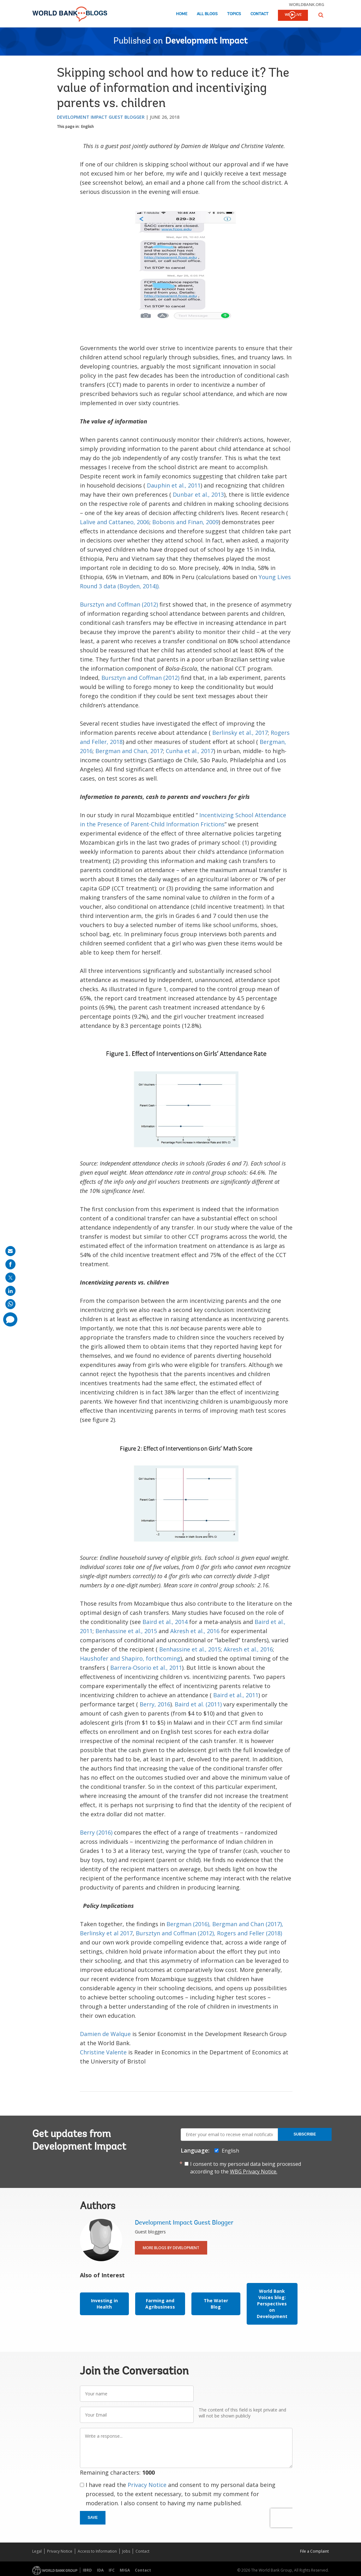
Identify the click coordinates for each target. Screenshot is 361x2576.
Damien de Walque (105, 2034)
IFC (112, 2570)
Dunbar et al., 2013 (198, 494)
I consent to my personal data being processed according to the (245, 2167)
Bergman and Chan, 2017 (129, 751)
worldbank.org (306, 4)
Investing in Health (104, 2303)
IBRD (87, 2570)
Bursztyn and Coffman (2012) (119, 604)
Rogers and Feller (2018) (249, 1933)
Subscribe (305, 2134)
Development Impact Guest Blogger (101, 117)
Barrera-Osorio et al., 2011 (146, 1667)
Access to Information (97, 2551)
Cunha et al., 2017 (190, 751)
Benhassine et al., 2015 (126, 1631)
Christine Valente (103, 2052)
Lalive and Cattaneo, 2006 (114, 522)
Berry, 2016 (155, 1704)
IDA (100, 2570)
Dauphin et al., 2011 (174, 485)
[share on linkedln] (10, 1291)
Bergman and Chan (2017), (247, 1924)
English (87, 126)
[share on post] (10, 1278)
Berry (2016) (96, 1832)
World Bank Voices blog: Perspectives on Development (272, 2303)
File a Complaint (314, 2551)
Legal (37, 2551)
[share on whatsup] (10, 1304)
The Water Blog (216, 2303)
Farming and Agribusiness (160, 2303)
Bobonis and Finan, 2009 (185, 522)
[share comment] (10, 1319)
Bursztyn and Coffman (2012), (175, 1933)
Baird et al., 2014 (165, 1622)
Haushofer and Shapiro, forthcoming (130, 1658)
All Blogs (207, 14)
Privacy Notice (147, 2485)
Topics (234, 14)
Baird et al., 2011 (235, 1695)
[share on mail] (10, 1251)
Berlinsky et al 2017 (106, 1933)
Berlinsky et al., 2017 (240, 732)
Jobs (126, 2551)
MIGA (125, 2570)
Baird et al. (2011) (198, 1704)
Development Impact (206, 41)
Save (93, 2517)
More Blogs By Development (171, 2247)
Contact (259, 14)
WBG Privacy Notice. (253, 2171)
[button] (320, 15)
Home (181, 14)
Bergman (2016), (188, 1924)
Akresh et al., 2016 (195, 1631)
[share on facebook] (10, 1264)
